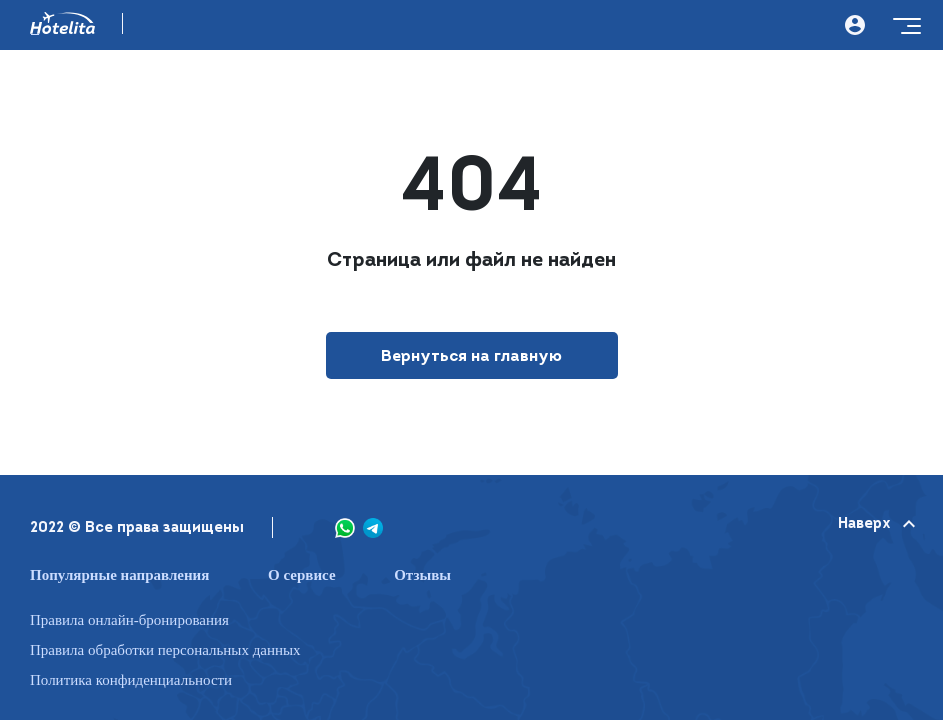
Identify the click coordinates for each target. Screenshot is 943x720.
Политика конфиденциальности (131, 680)
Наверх (875, 524)
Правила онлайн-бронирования (129, 620)
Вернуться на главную (471, 357)
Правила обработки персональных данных (165, 650)
